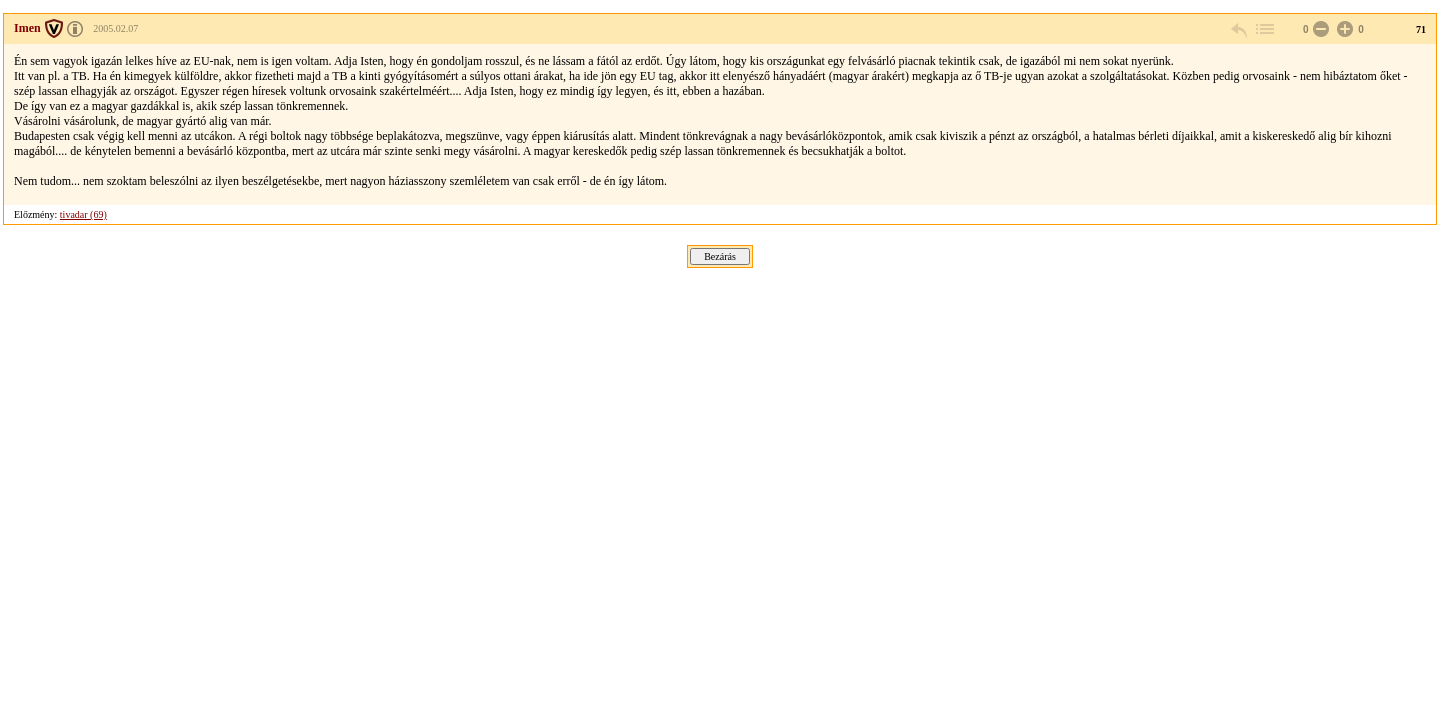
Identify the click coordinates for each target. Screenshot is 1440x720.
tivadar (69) (83, 214)
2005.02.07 (115, 28)
